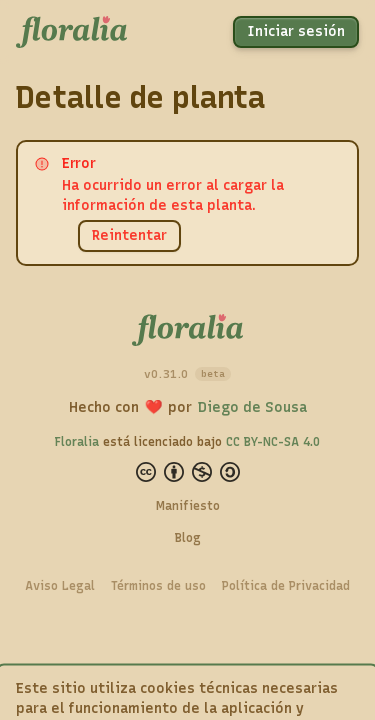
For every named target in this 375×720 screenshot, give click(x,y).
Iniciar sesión (296, 31)
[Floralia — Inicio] (71, 32)
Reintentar (129, 235)
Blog (188, 538)
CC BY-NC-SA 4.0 (273, 442)
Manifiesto (188, 506)
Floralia (77, 442)
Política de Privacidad (286, 586)
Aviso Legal (60, 586)
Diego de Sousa (252, 407)
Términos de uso (158, 586)
